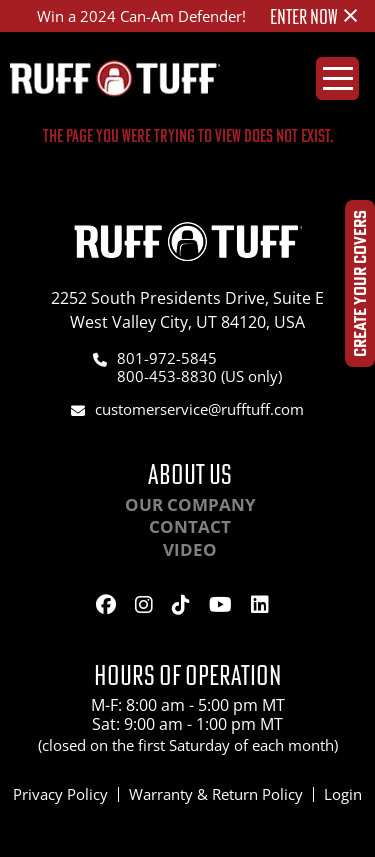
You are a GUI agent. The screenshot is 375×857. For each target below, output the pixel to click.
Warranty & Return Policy (216, 794)
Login (343, 794)
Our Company (190, 504)
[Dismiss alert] (350, 15)
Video (190, 549)
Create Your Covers (359, 283)
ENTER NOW (304, 17)
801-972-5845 (167, 358)
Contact (190, 526)
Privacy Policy (60, 794)
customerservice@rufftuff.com (199, 409)
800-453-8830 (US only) (199, 376)
